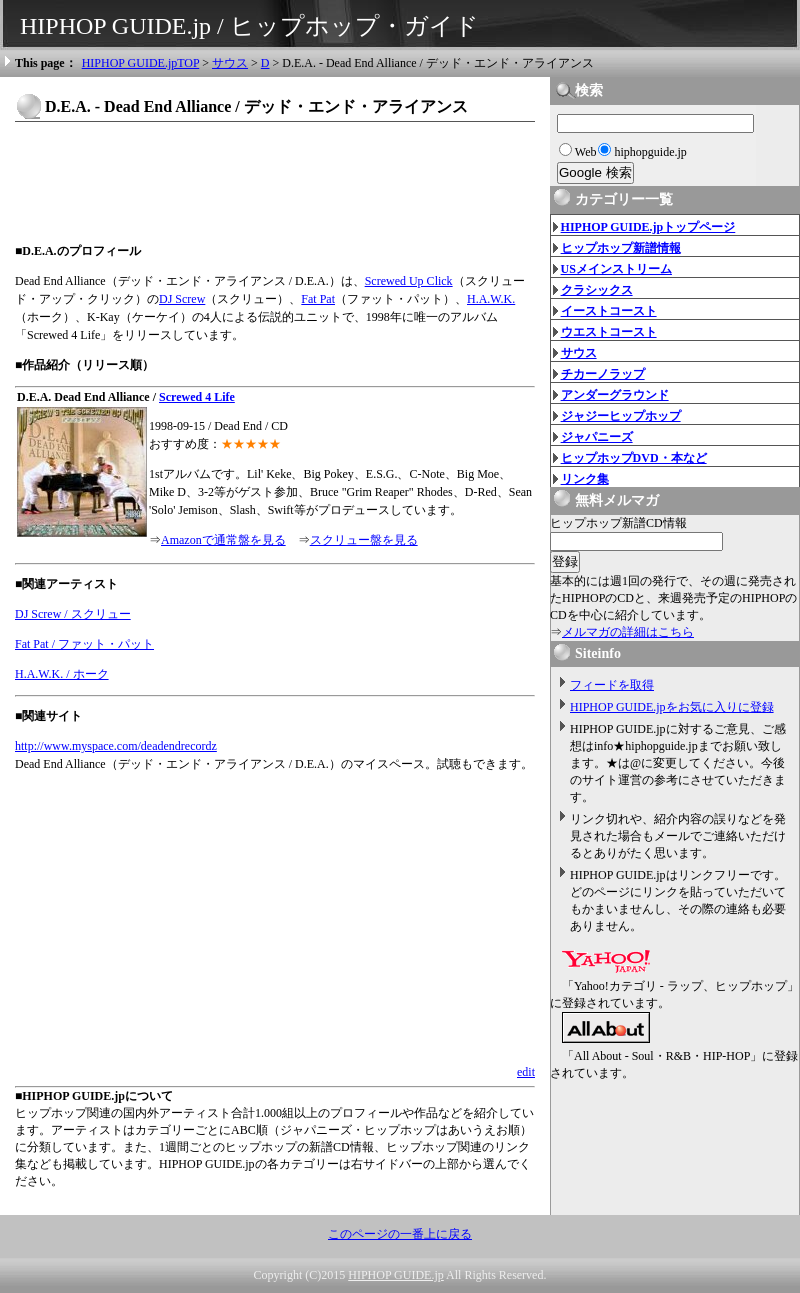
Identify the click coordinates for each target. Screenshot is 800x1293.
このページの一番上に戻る (400, 1234)
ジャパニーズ (597, 437)
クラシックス (597, 290)
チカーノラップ (603, 374)
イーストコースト (609, 311)
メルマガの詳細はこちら (628, 632)
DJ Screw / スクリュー (73, 614)
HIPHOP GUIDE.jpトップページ (648, 227)
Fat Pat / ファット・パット (84, 644)
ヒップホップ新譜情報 (621, 248)
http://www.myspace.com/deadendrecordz (116, 746)
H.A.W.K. (491, 299)
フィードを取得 (612, 685)
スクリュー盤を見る (364, 540)
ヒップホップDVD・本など (634, 458)
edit (526, 1072)
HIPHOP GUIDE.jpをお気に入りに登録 (672, 707)
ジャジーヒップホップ (621, 416)
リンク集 (585, 479)
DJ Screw (182, 299)
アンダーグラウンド (615, 395)
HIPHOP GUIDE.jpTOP (141, 63)
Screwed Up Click (409, 281)
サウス (230, 63)
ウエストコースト (609, 332)
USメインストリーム (616, 269)
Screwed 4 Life (197, 397)
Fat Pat (318, 299)
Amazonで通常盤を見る (223, 540)
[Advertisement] (275, 182)
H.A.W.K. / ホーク (62, 674)
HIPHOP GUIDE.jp (396, 1275)
